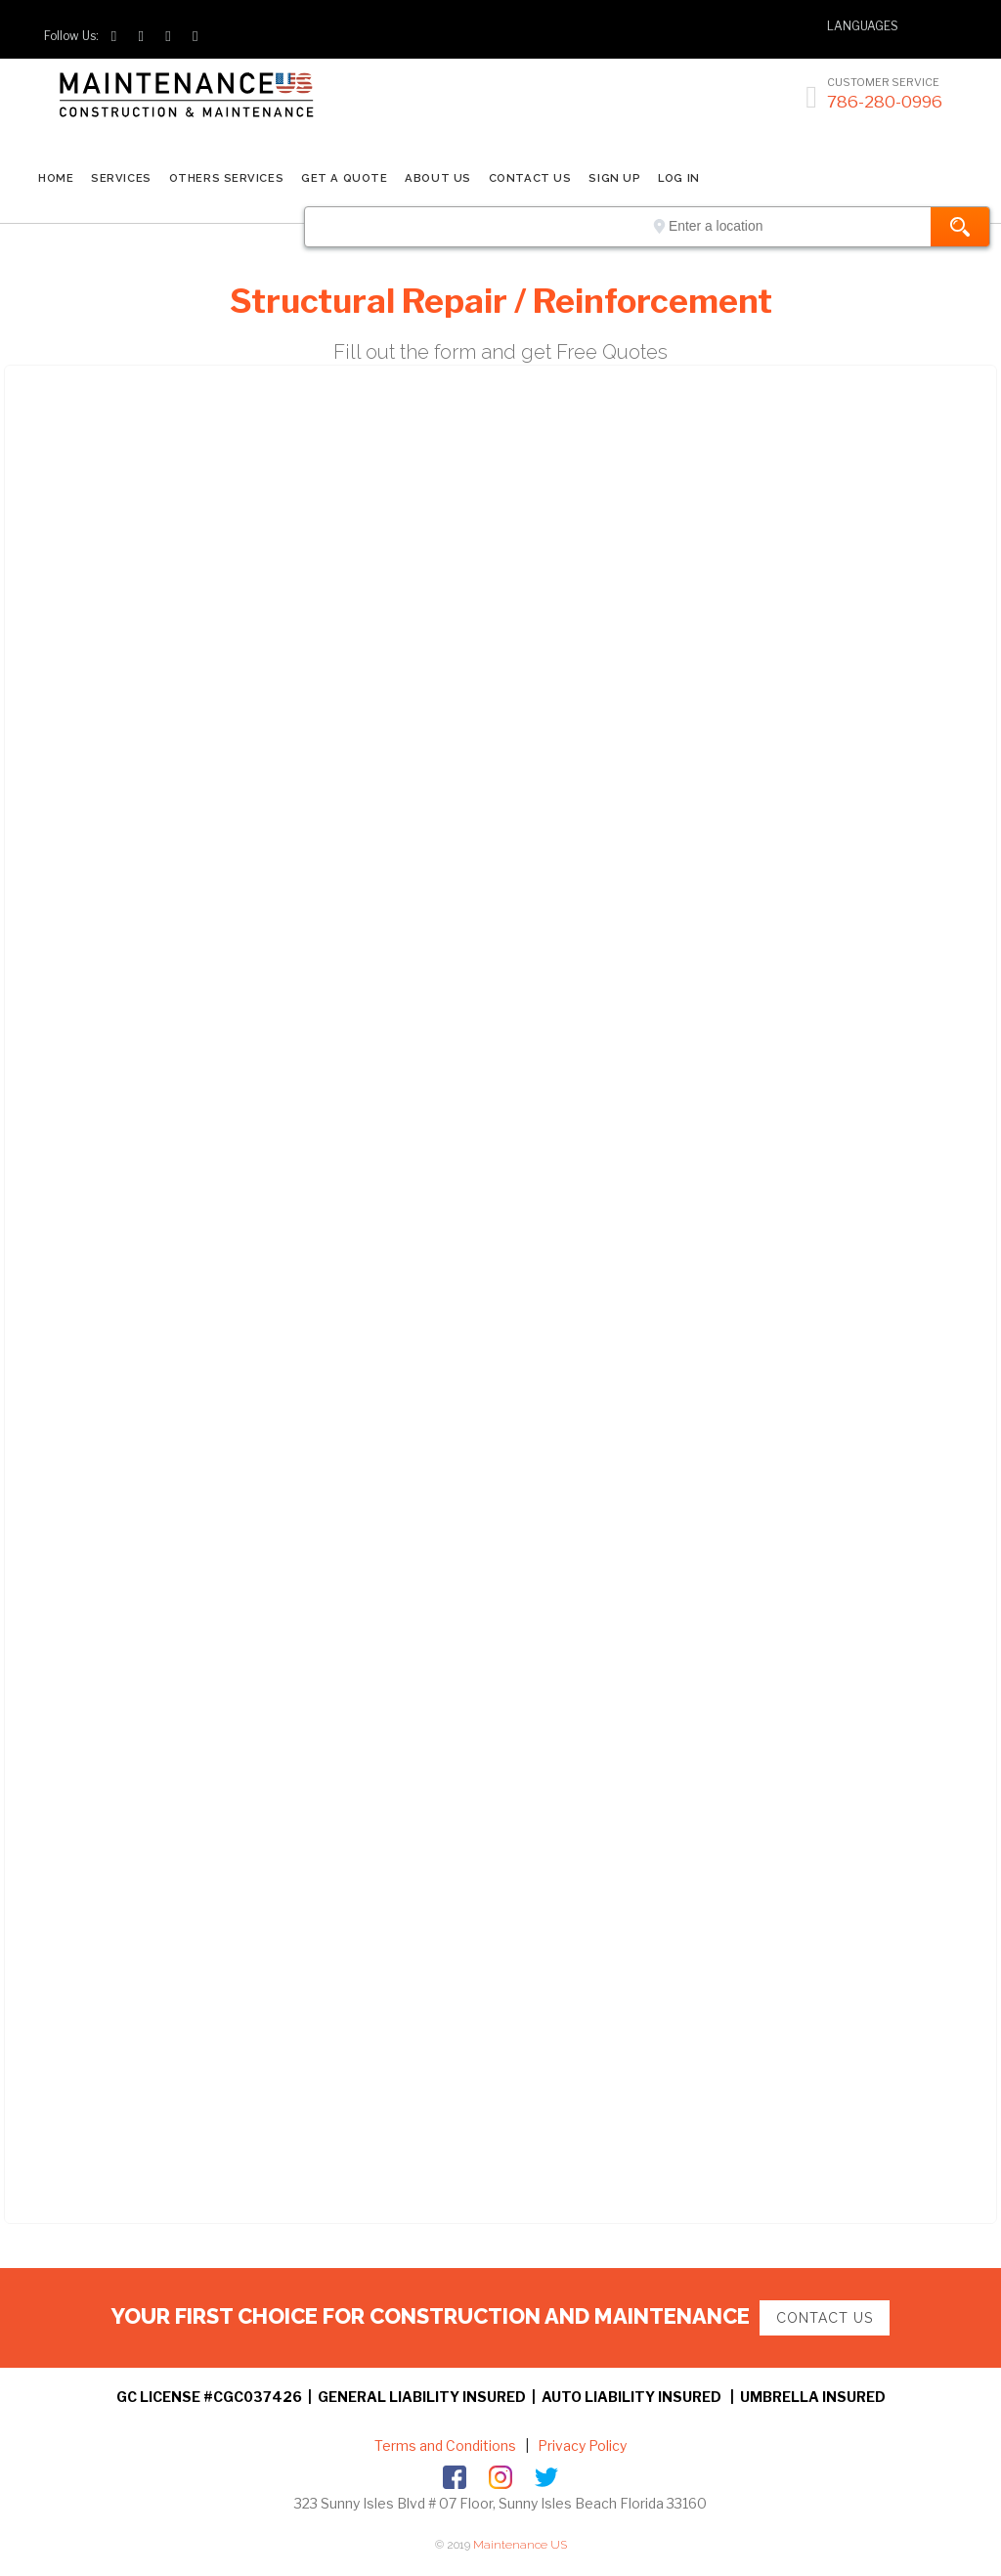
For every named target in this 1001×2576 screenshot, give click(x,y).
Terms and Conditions (445, 2445)
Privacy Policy (581, 2445)
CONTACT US (530, 178)
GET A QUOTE (344, 178)
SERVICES (121, 178)
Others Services (226, 178)
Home (55, 178)
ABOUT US (437, 178)
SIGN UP (614, 178)
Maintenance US (520, 2545)
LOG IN (678, 178)
